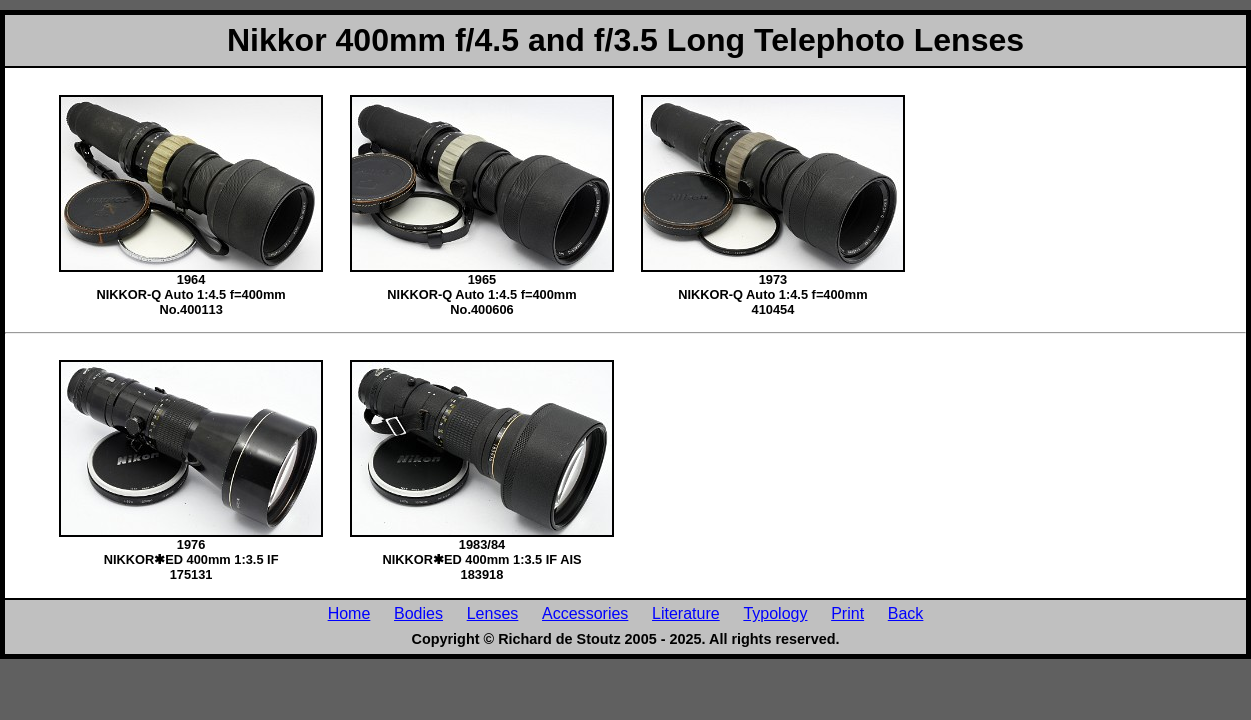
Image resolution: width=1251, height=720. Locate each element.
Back (906, 613)
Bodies (418, 613)
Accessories (585, 613)
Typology (775, 613)
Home (349, 613)
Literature (686, 613)
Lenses (493, 613)
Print (847, 613)
